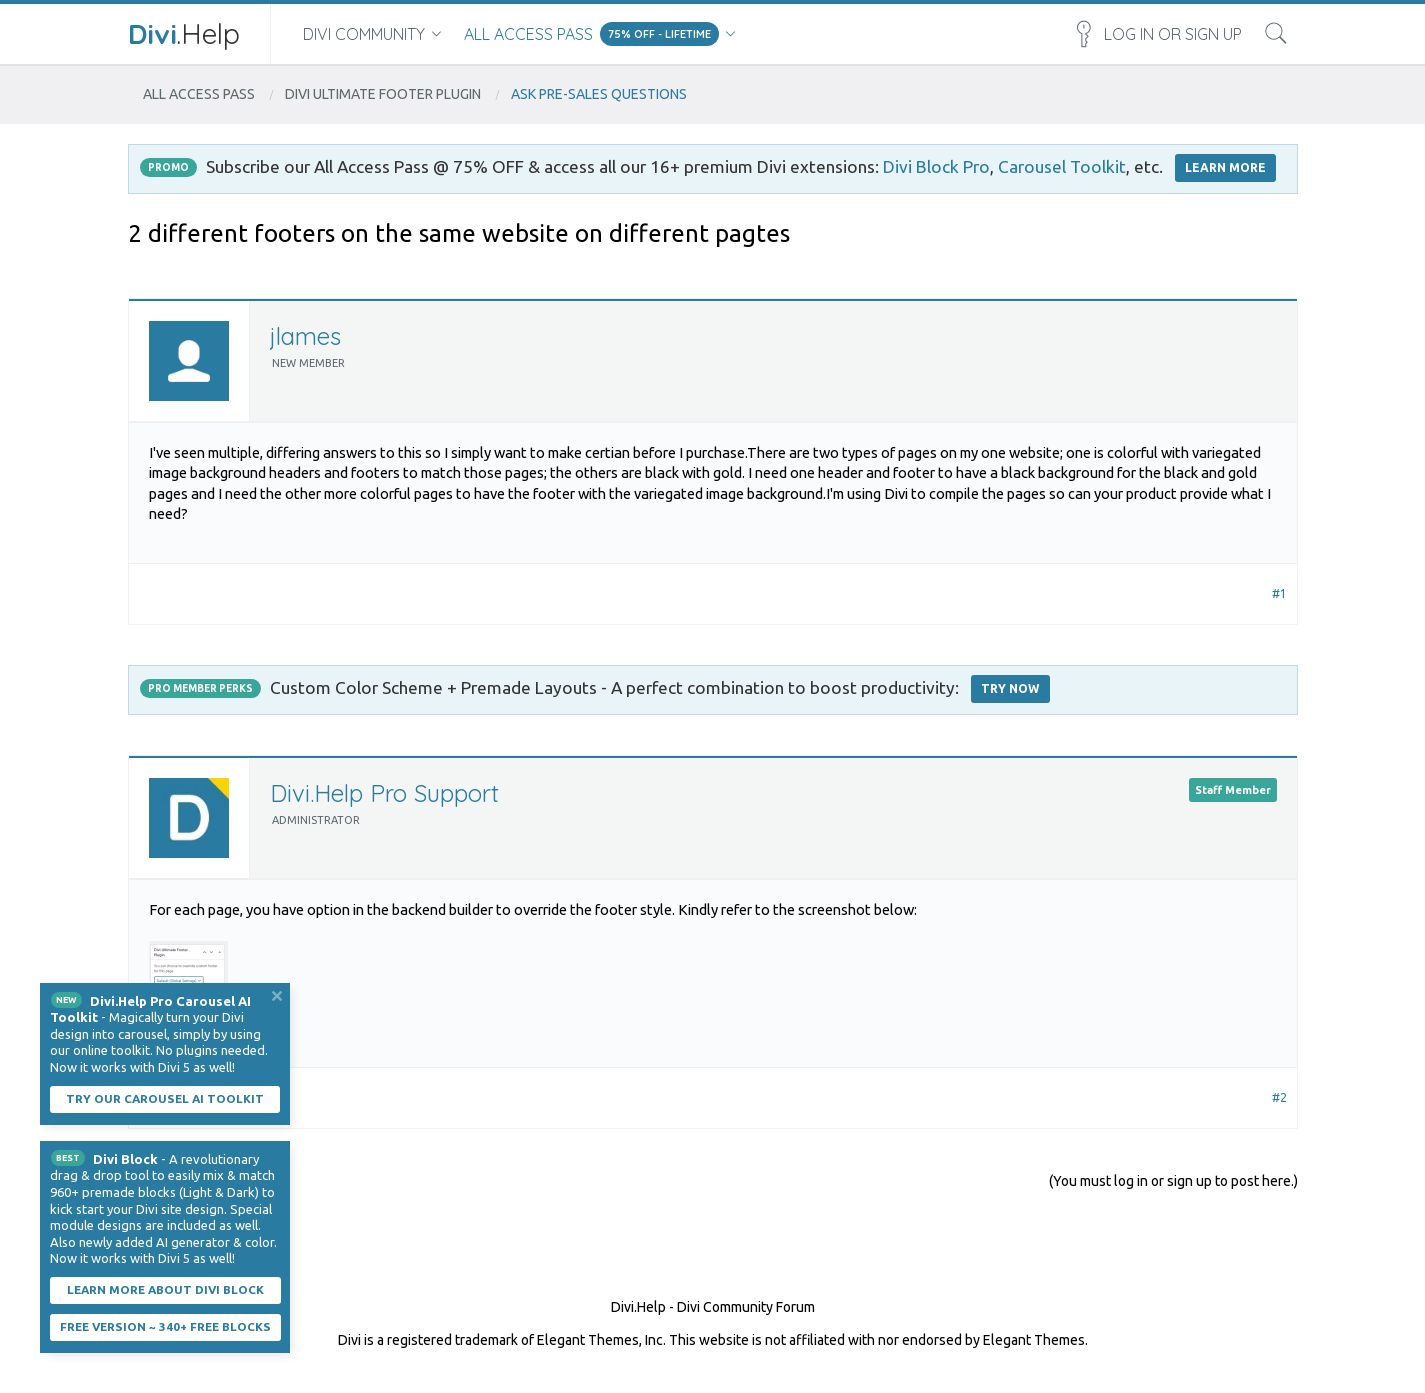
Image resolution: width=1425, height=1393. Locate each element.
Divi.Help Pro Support (384, 793)
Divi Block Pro (936, 166)
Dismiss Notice (277, 996)
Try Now (1010, 688)
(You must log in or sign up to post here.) (1173, 1181)
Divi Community (364, 34)
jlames (305, 336)
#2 (1279, 1097)
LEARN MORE (1225, 167)
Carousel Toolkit (1062, 166)
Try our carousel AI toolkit (165, 1098)
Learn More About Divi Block (165, 1289)
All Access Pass (528, 34)
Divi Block (125, 1159)
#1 (1279, 593)
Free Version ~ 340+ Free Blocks (165, 1326)
